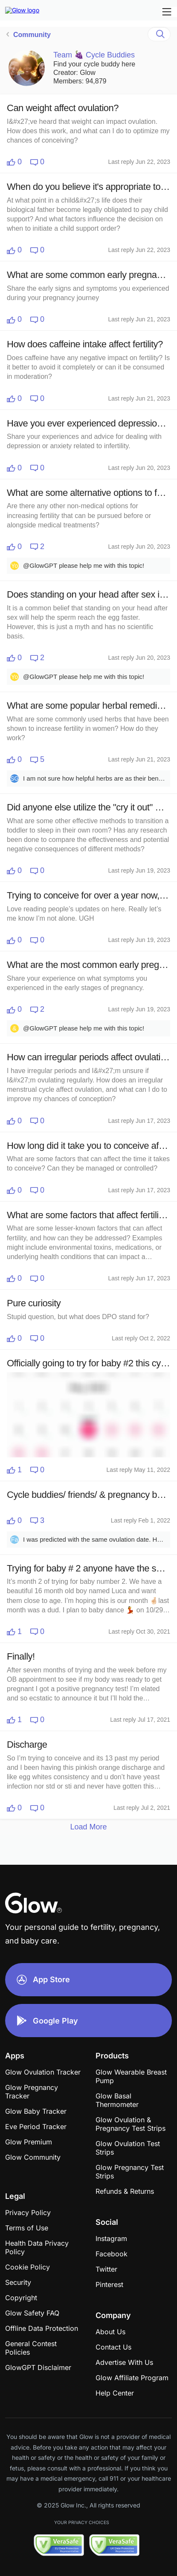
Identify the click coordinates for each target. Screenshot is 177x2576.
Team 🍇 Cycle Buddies (94, 55)
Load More (88, 1827)
